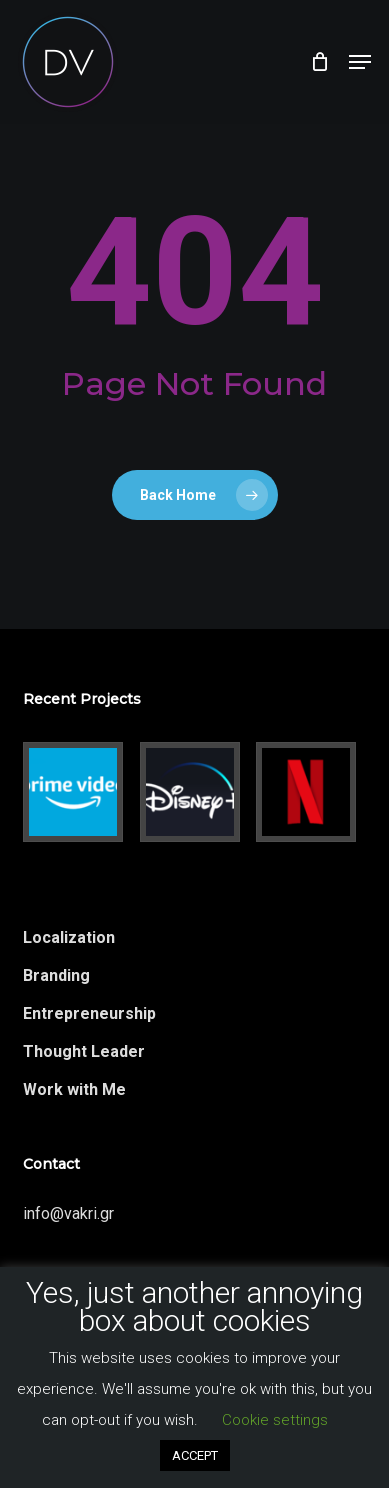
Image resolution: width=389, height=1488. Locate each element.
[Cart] (319, 62)
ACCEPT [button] (195, 1455)
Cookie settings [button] (275, 1420)
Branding (56, 975)
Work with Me (74, 1089)
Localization (69, 937)
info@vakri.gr (68, 1213)
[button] (360, 62)
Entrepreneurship (89, 1013)
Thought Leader (84, 1051)
